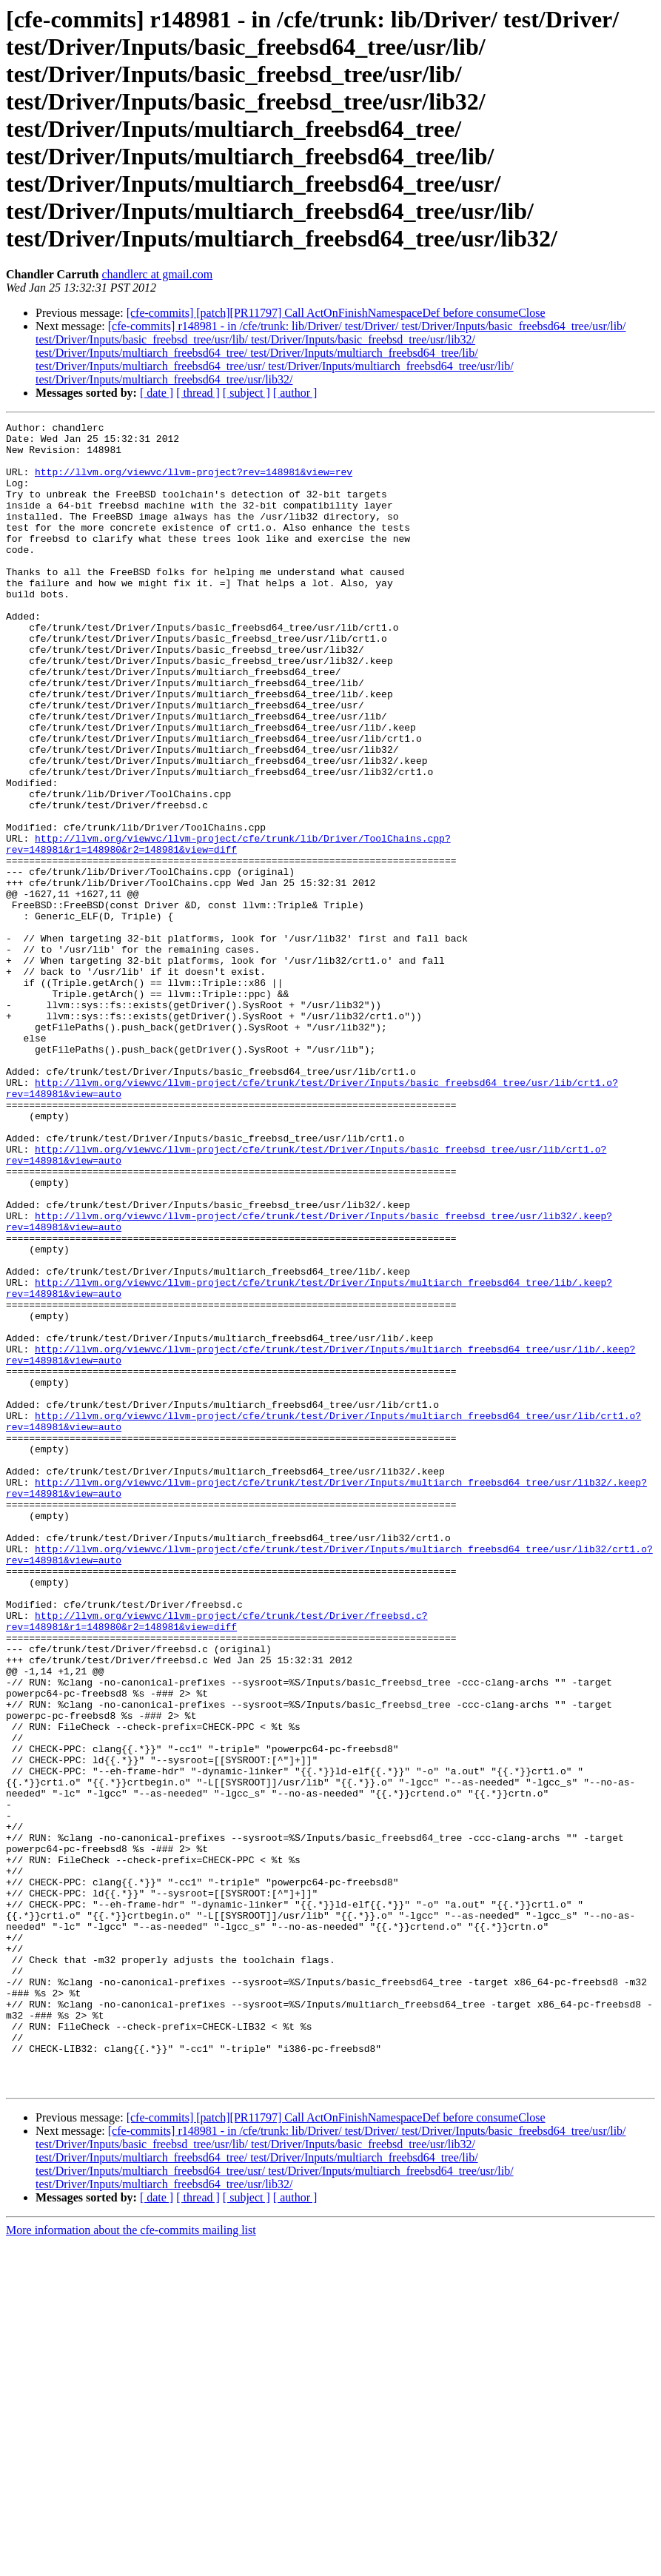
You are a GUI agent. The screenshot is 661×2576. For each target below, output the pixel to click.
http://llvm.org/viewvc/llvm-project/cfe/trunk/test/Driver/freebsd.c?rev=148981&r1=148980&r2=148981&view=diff (216, 1861)
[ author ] (295, 392)
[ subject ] (246, 392)
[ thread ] (198, 392)
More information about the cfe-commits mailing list (131, 2563)
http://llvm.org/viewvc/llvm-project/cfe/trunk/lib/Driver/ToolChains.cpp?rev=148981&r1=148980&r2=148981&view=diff (228, 929)
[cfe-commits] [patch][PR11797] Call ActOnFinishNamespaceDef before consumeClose (336, 312)
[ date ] (156, 392)
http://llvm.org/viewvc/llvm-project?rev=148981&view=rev (193, 482)
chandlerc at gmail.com (157, 274)
